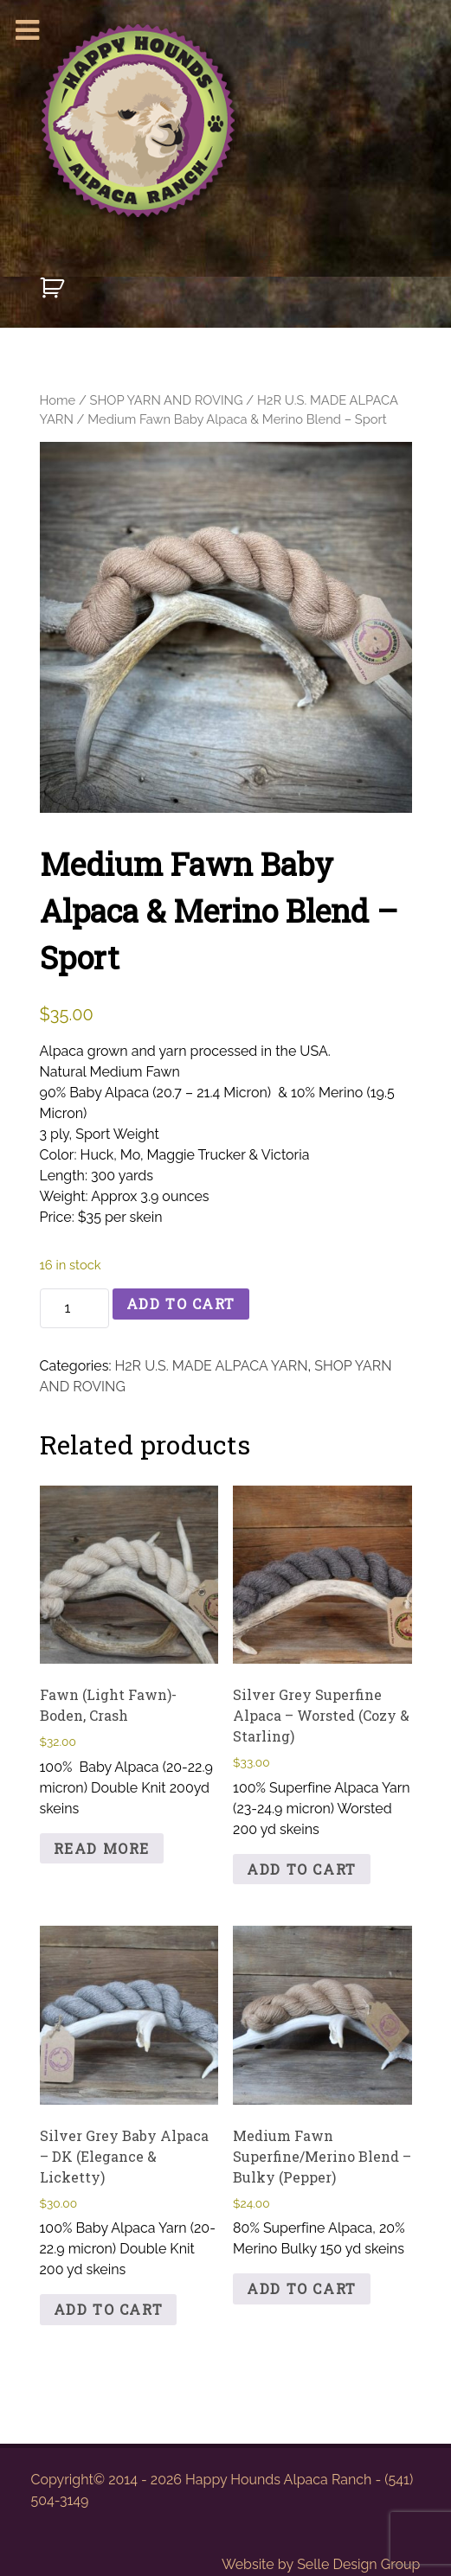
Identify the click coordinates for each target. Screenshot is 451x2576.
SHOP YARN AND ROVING (166, 400)
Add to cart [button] (302, 1869)
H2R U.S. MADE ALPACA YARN (210, 1366)
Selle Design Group (358, 2564)
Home (58, 400)
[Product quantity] (74, 1308)
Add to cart (181, 1303)
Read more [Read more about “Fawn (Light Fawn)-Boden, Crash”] (102, 1848)
